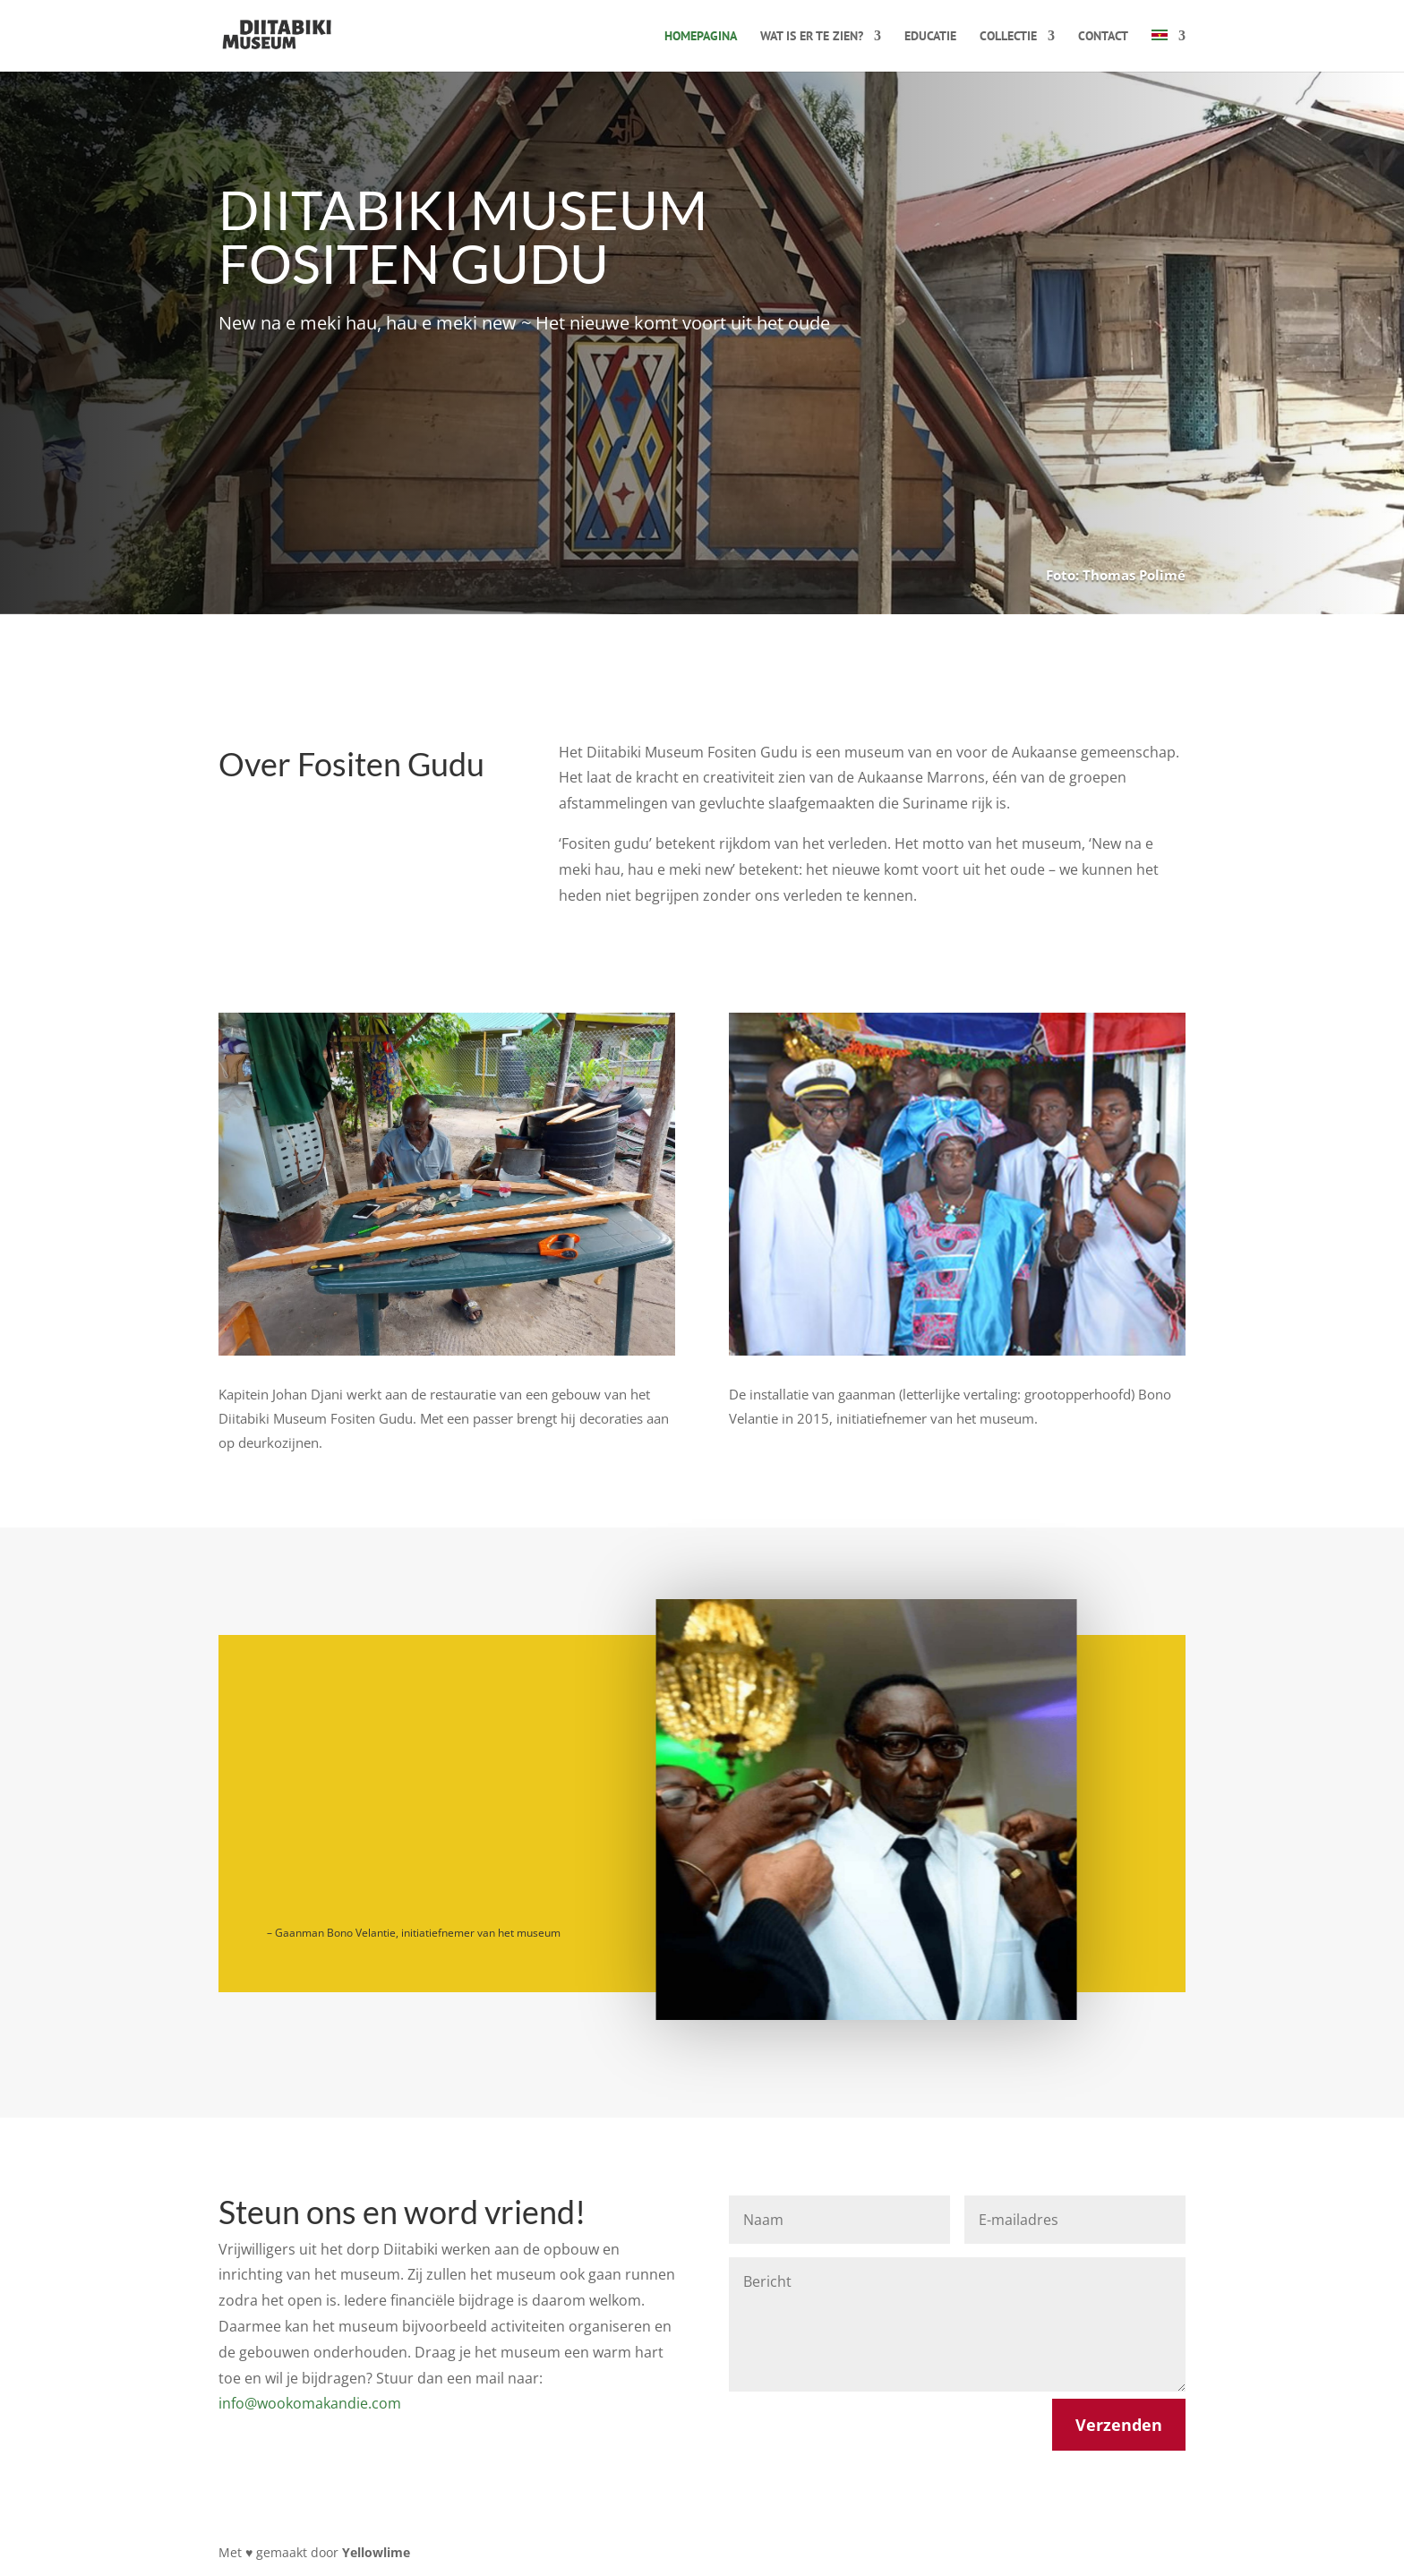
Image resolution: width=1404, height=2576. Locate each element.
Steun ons (522, 425)
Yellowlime (376, 2552)
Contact (1103, 37)
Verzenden (1118, 2424)
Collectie (1008, 37)
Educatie (930, 37)
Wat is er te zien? (811, 37)
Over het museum (312, 425)
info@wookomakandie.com (309, 2403)
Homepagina (700, 37)
